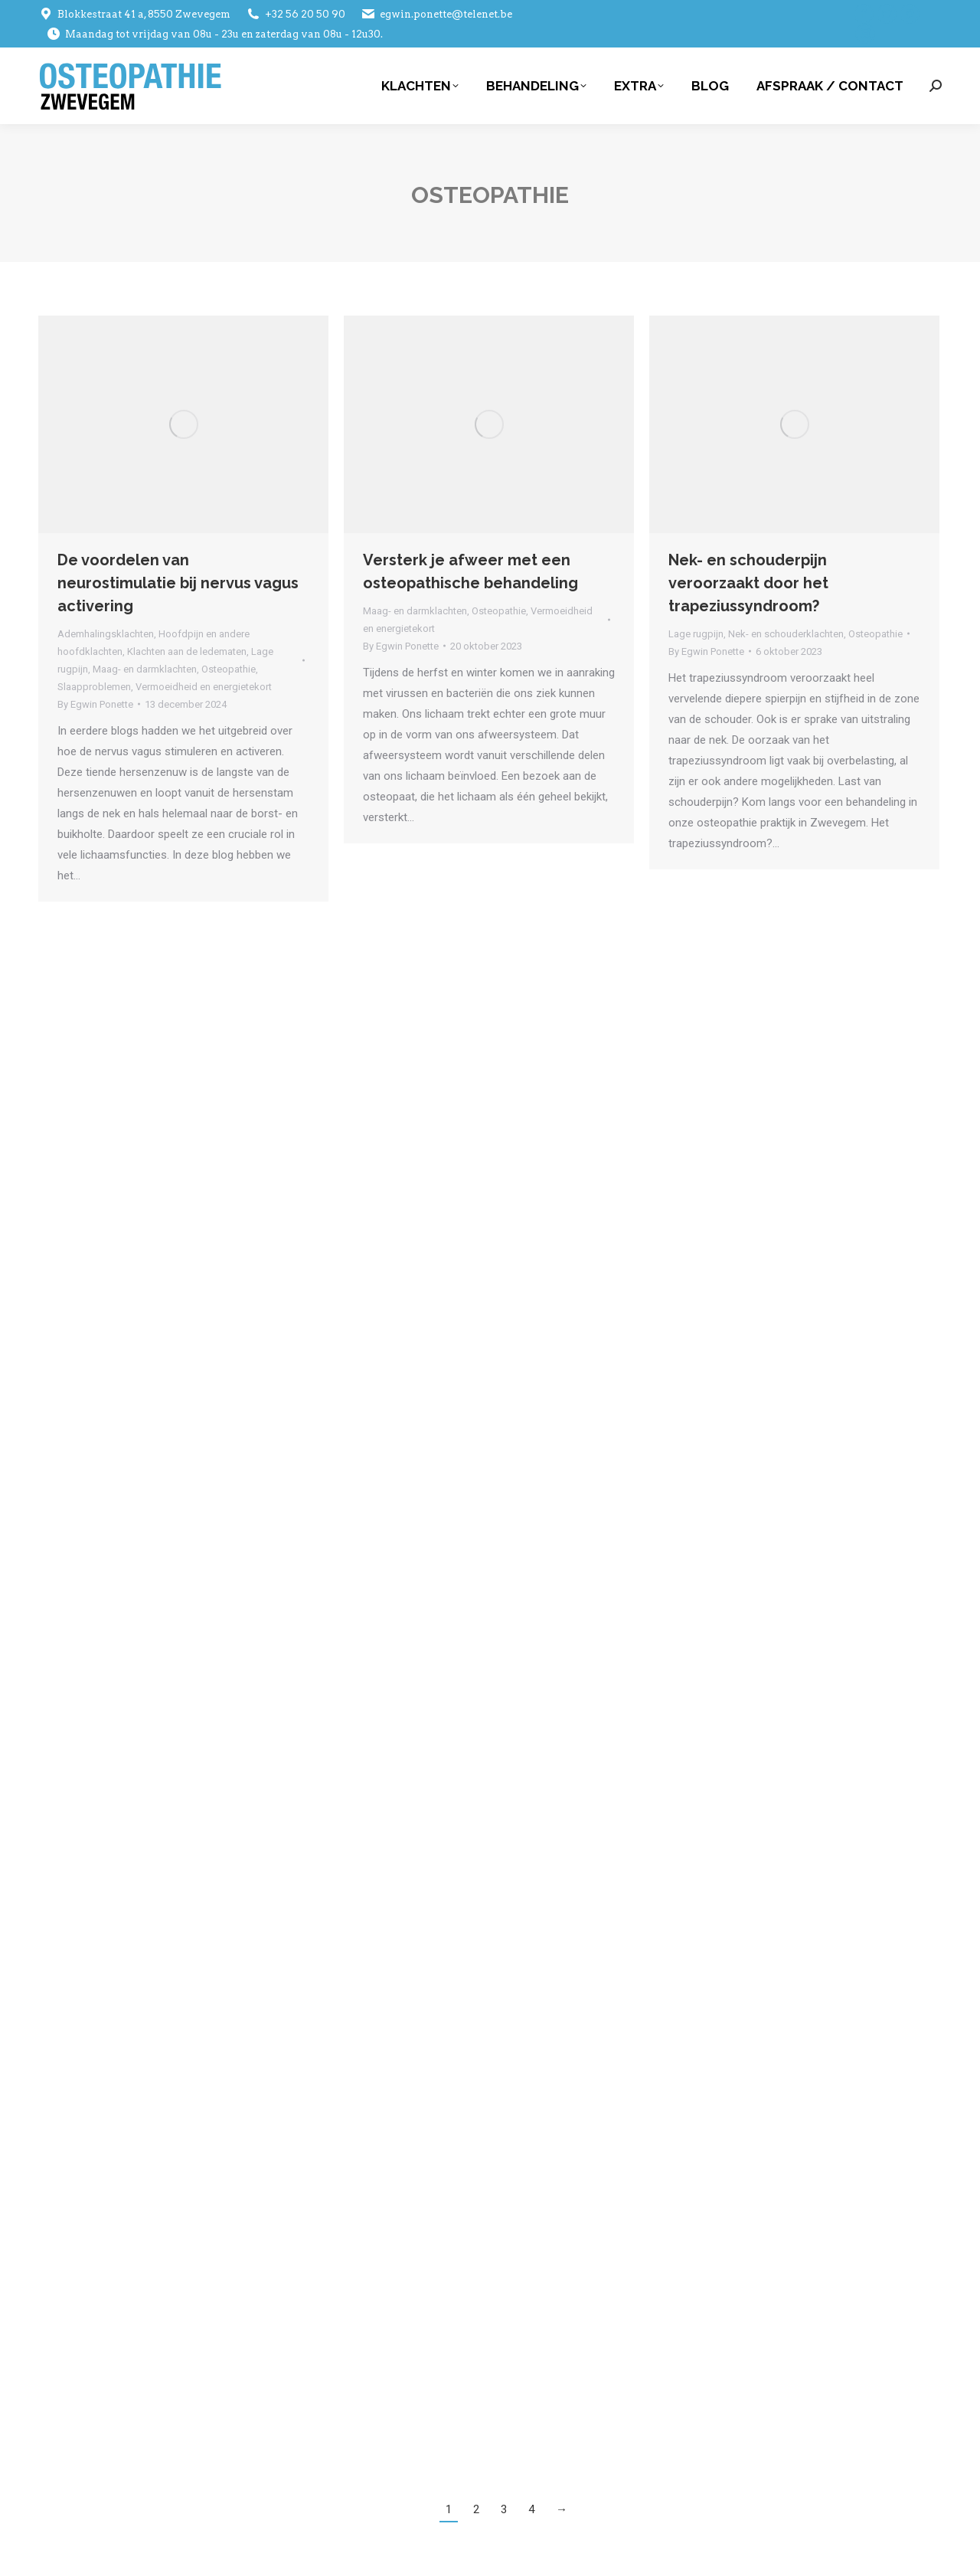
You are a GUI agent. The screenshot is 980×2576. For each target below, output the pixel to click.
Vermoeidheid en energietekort (204, 686)
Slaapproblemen (94, 686)
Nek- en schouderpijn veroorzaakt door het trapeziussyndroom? (748, 583)
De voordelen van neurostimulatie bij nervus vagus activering (178, 583)
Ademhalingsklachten (105, 634)
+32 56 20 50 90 (295, 14)
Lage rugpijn (696, 634)
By (95, 704)
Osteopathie (228, 669)
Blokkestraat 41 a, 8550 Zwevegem (134, 14)
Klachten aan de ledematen (187, 651)
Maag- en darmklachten (145, 669)
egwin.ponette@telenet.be (436, 14)
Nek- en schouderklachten (786, 634)
